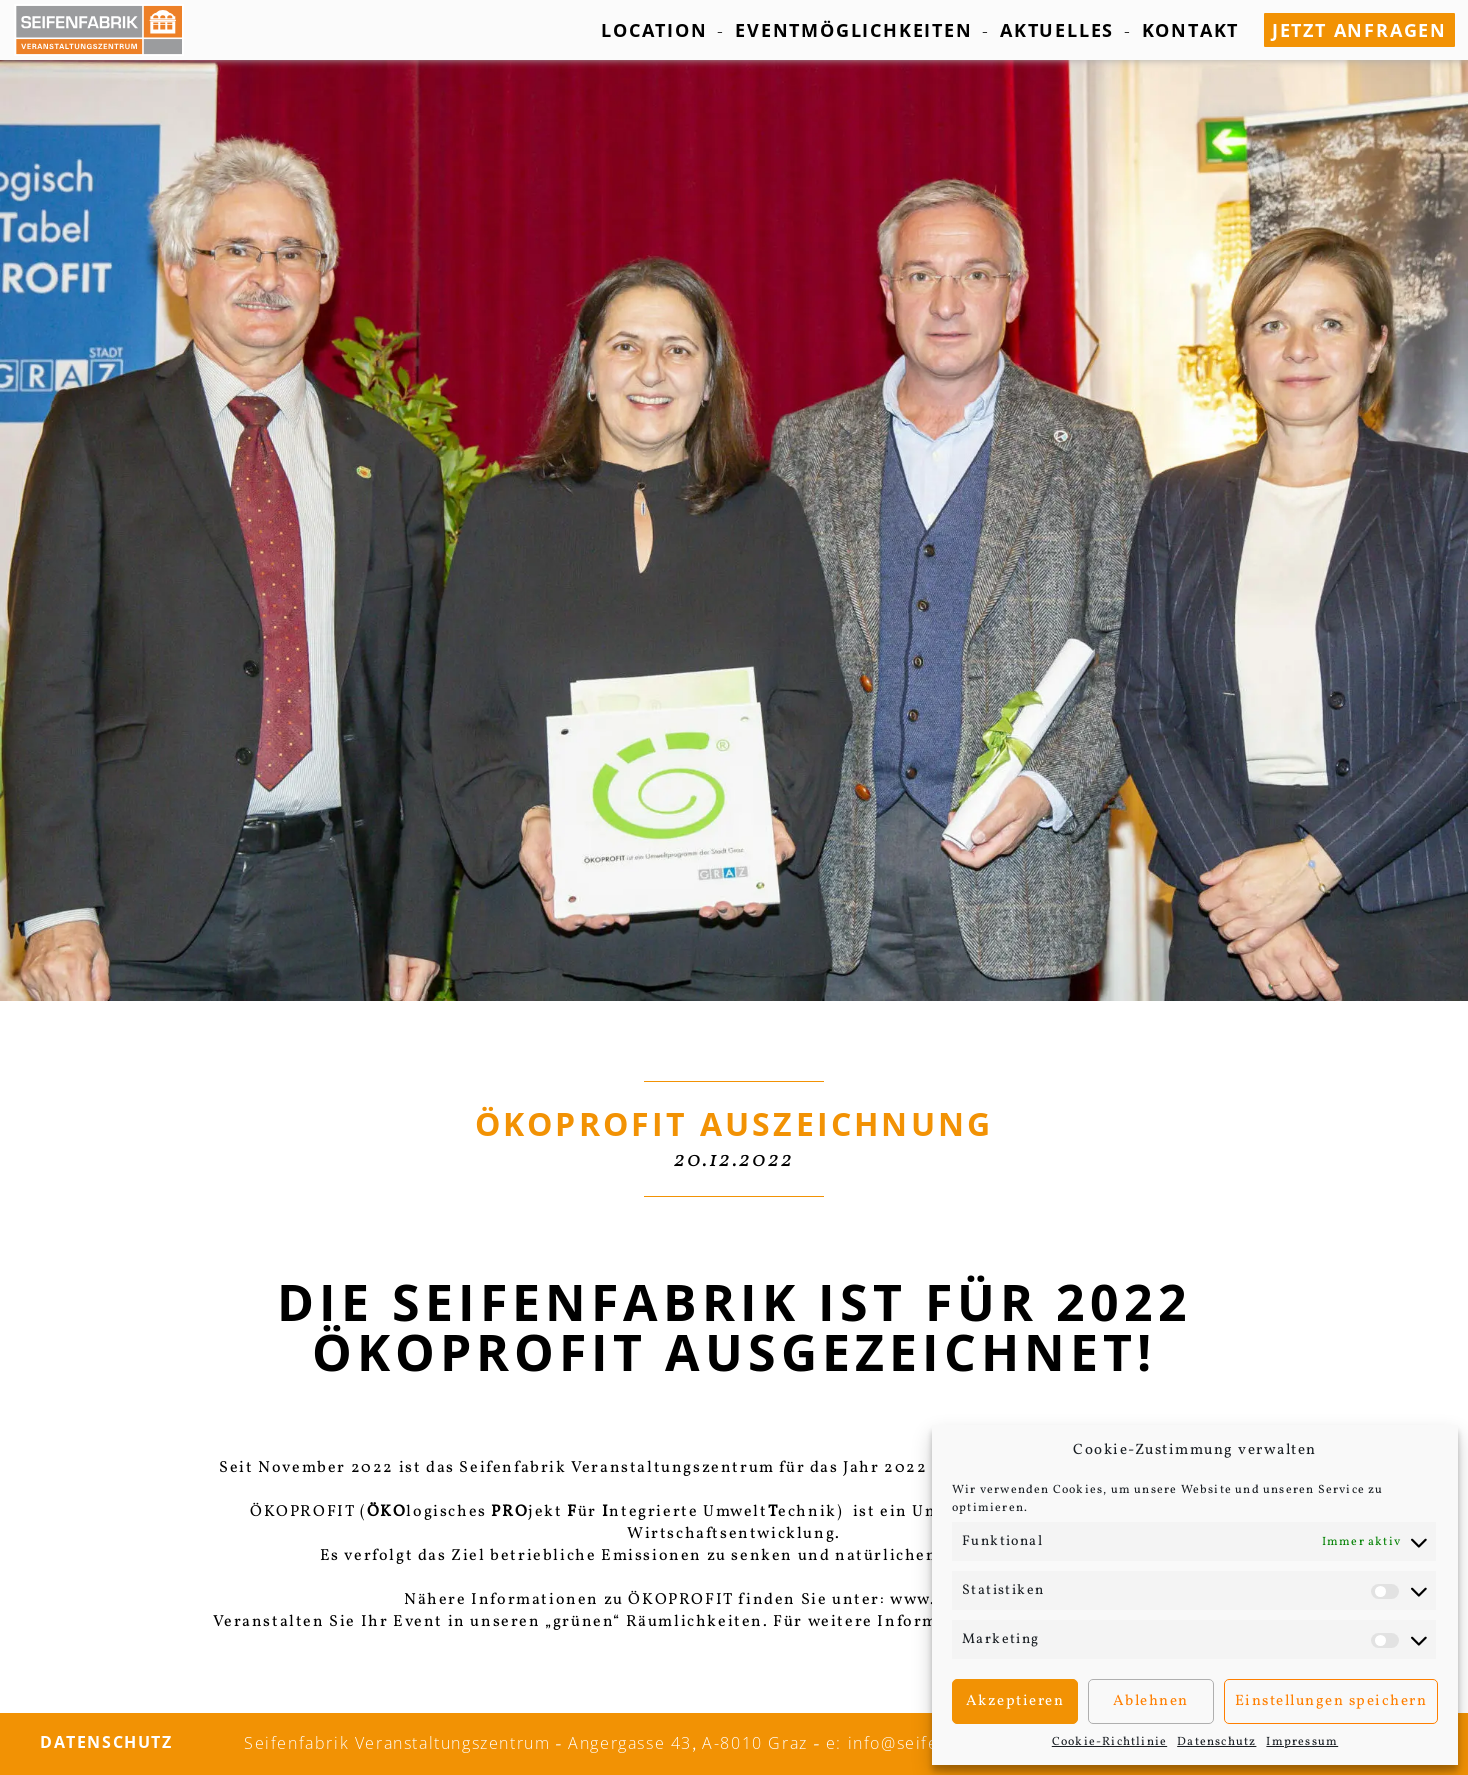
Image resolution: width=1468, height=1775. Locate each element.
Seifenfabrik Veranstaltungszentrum (397, 1743)
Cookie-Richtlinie (1109, 1742)
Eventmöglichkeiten (853, 30)
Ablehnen (1151, 1701)
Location (654, 30)
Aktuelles (1057, 30)
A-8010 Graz (755, 1743)
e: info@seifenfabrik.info (932, 1743)
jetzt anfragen (1359, 30)
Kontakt (1191, 30)
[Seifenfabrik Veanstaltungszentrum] (109, 30)
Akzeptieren (1015, 1701)
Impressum (1302, 1742)
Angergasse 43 (630, 1743)
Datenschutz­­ (1216, 1742)
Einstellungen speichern (1331, 1701)
